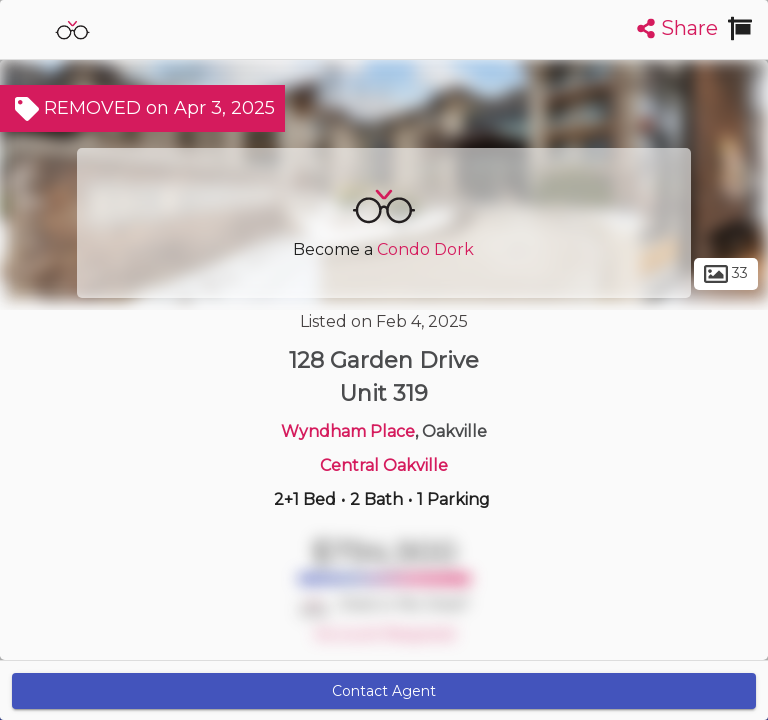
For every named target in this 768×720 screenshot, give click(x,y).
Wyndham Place (348, 431)
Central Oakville (384, 465)
